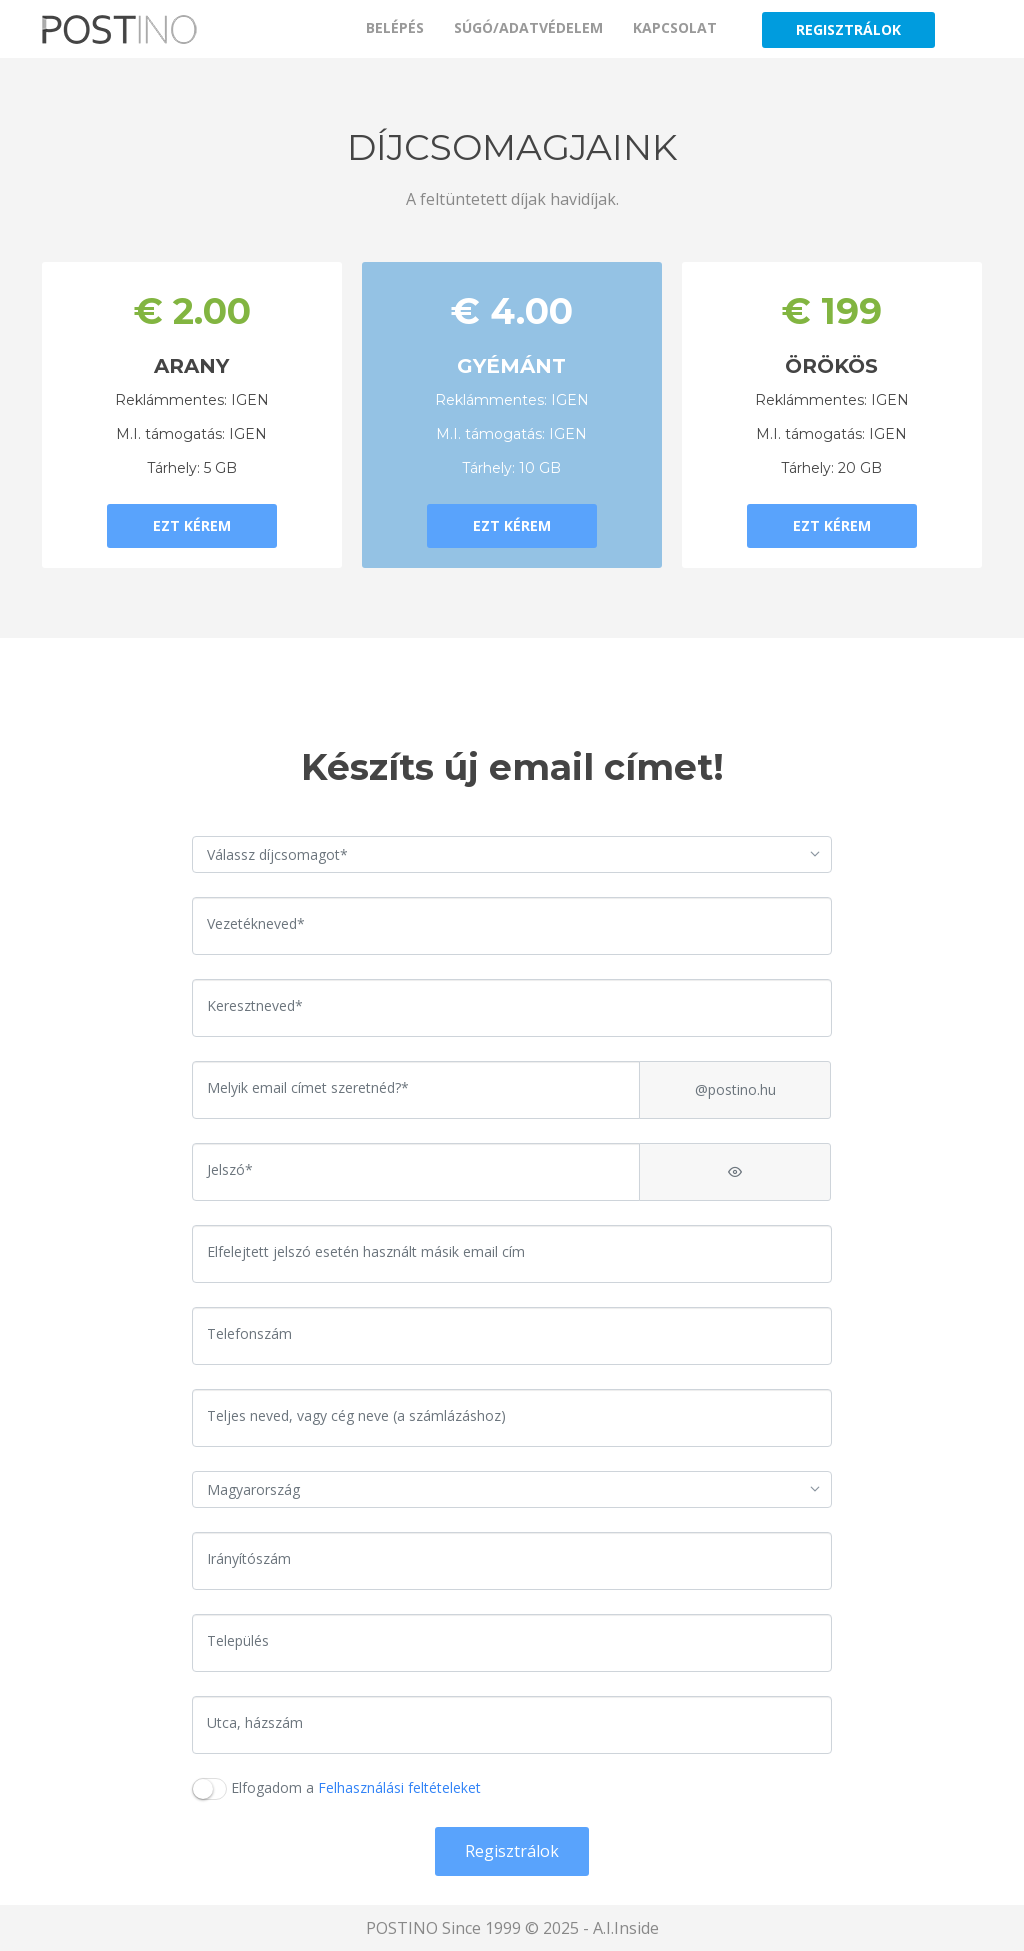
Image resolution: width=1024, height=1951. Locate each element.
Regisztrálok (512, 1851)
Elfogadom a (356, 1787)
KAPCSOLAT (675, 27)
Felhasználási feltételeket (399, 1787)
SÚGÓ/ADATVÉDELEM (528, 27)
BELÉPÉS (395, 27)
